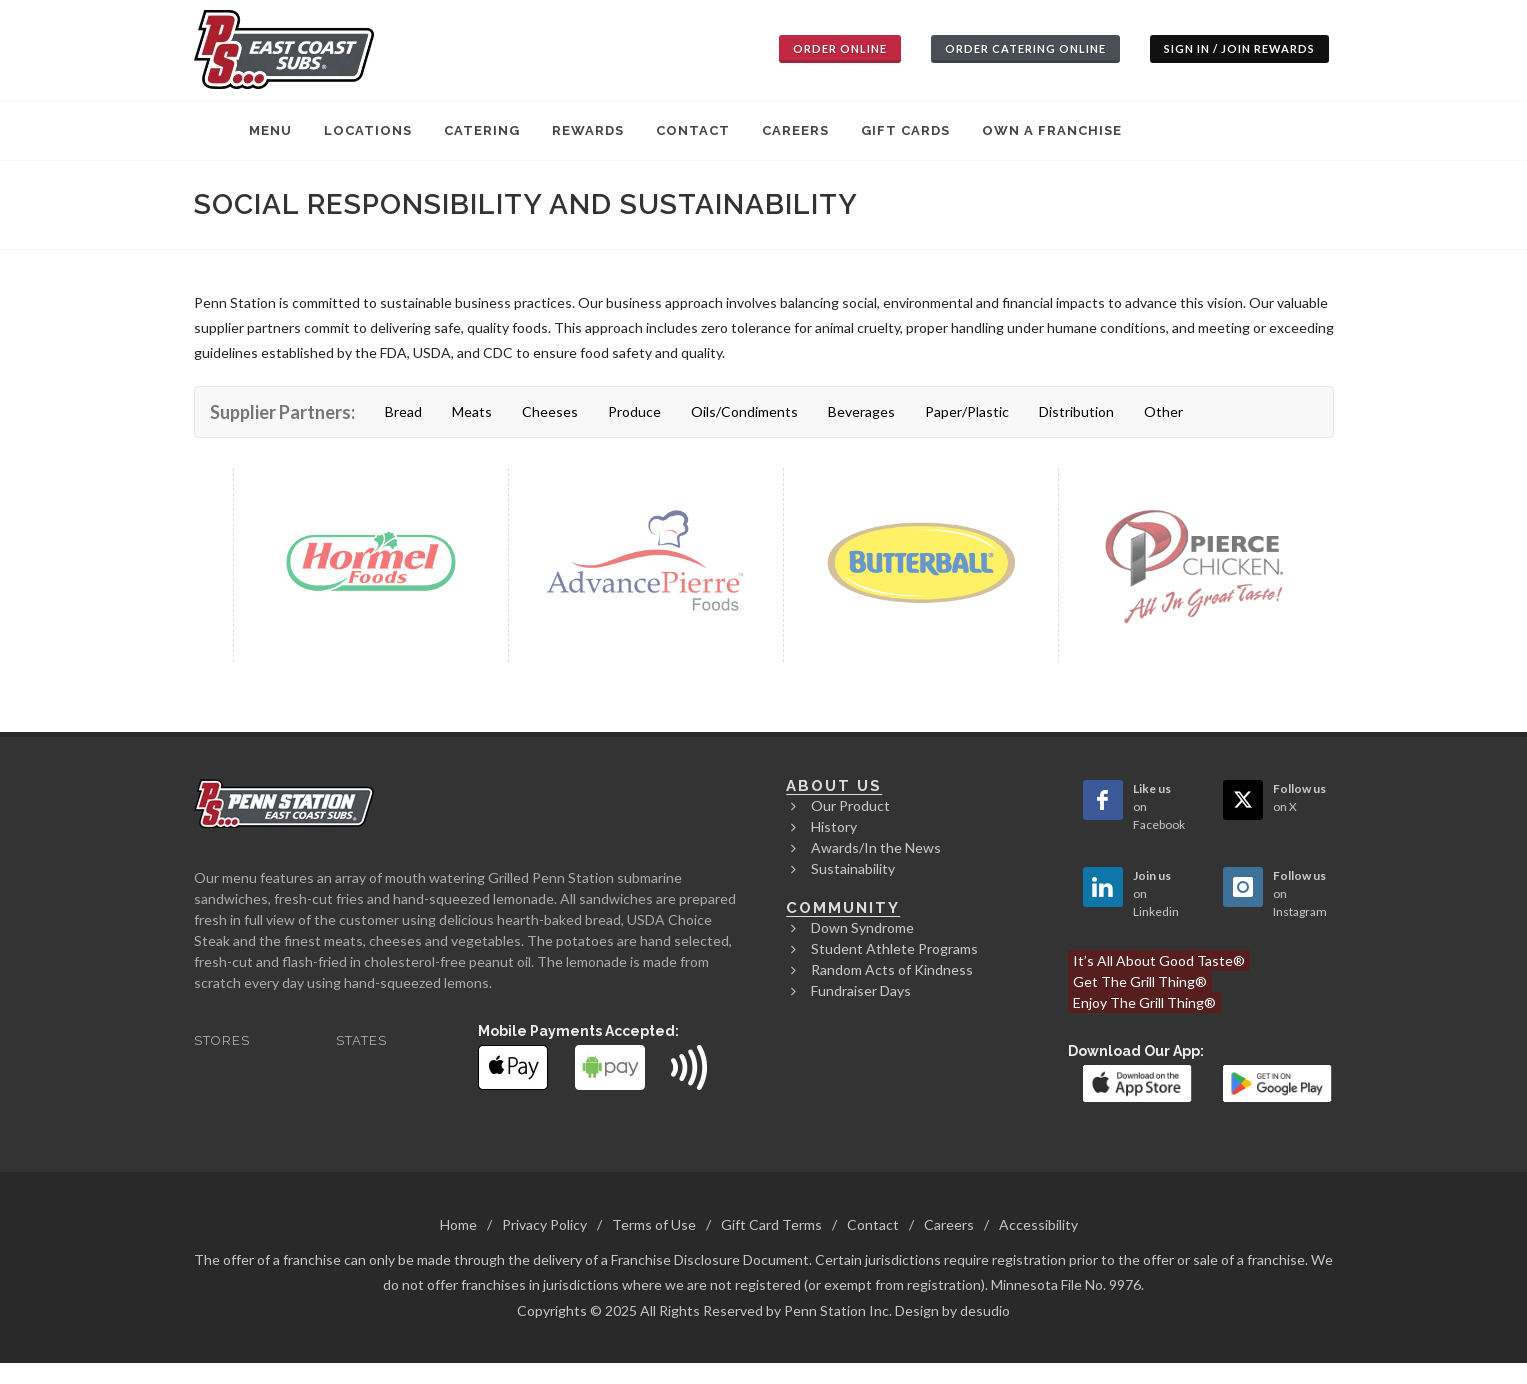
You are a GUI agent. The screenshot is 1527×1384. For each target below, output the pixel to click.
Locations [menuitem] (368, 130)
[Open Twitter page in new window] (1243, 800)
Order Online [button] (840, 48)
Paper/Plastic (967, 411)
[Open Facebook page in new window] (1103, 800)
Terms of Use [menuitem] (654, 1224)
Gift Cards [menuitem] (905, 130)
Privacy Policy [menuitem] (544, 1224)
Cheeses (550, 411)
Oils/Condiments (744, 411)
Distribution (1076, 411)
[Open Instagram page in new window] (1243, 887)
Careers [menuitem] (795, 130)
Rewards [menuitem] (588, 130)
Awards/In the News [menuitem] (876, 847)
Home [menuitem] (458, 1224)
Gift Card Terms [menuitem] (771, 1224)
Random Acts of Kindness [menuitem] (892, 969)
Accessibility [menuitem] (1038, 1224)
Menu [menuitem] (270, 130)
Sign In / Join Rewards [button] (1239, 48)
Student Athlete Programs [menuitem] (894, 948)
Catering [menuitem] (482, 130)
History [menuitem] (834, 826)
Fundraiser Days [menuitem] (861, 990)
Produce (634, 411)
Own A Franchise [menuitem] (1052, 130)
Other (1163, 411)
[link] (1138, 1081)
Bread (403, 411)
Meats (472, 411)
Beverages (861, 411)
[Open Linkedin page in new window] (1103, 887)
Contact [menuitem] (693, 130)
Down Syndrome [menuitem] (862, 927)
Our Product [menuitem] (850, 805)
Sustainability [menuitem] (853, 868)
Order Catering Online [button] (1025, 48)
